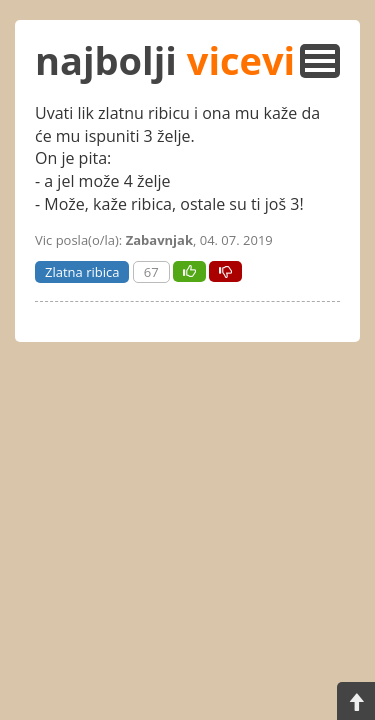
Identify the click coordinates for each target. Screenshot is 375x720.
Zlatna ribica (82, 272)
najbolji (165, 60)
